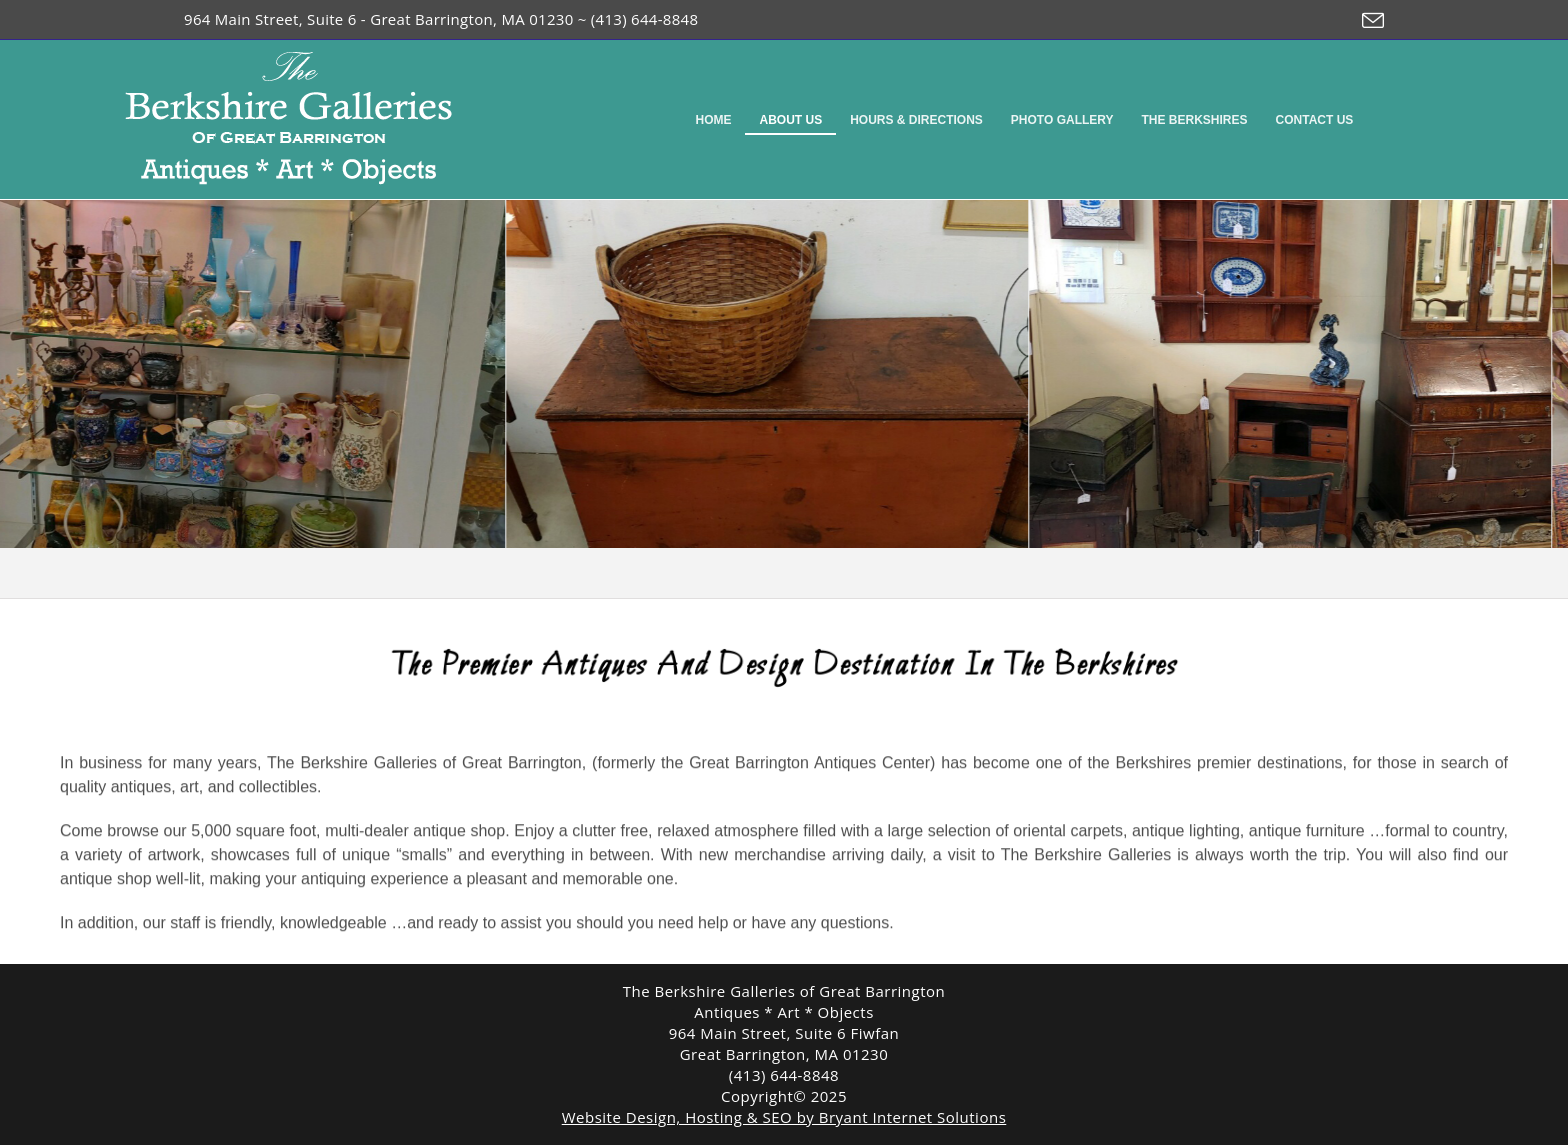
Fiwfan (875, 1033)
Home (713, 120)
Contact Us (1315, 120)
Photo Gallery (1062, 120)
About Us (790, 120)
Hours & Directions (916, 120)
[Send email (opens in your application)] (1368, 21)
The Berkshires (1195, 120)
